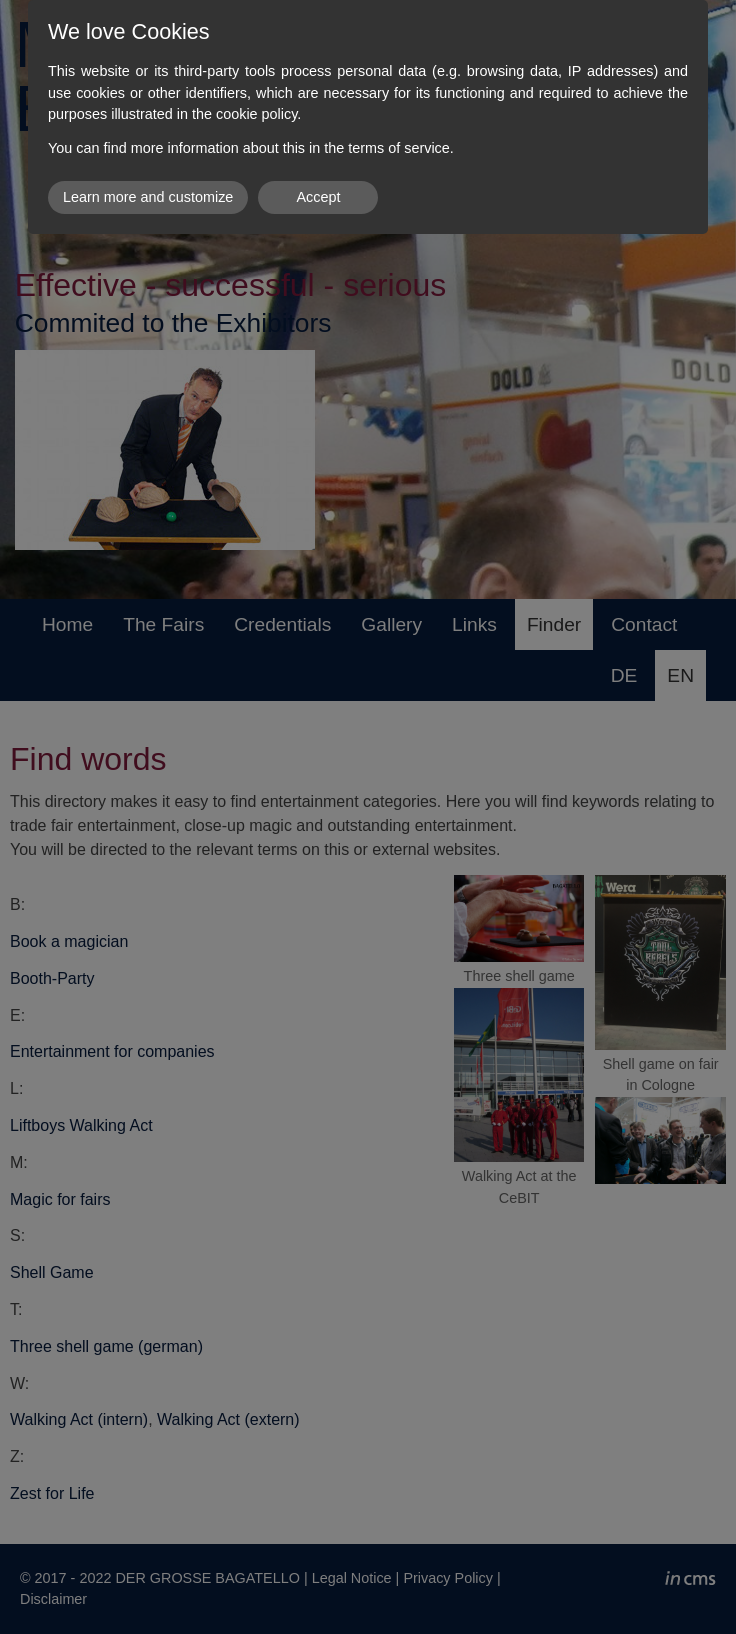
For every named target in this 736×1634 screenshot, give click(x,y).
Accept (318, 197)
